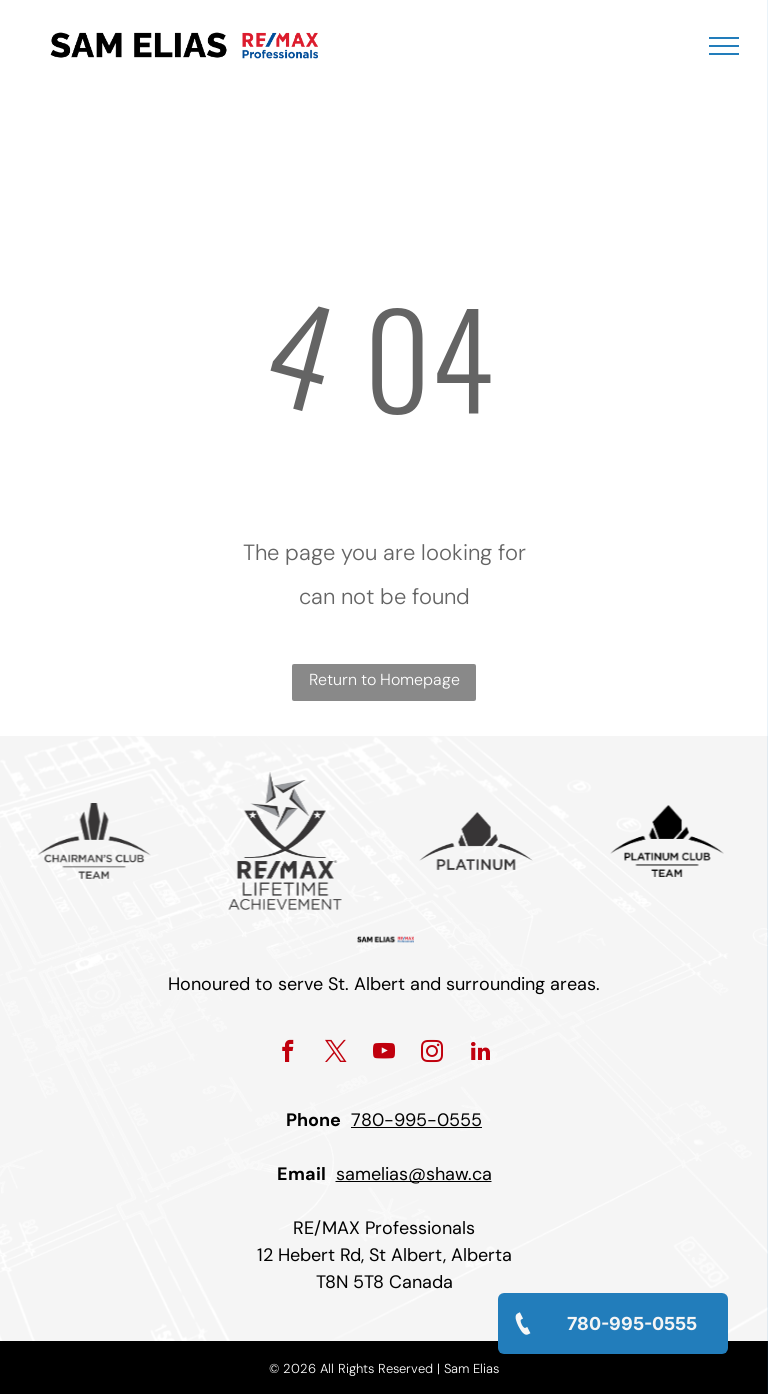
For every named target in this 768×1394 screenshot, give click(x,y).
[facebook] (288, 1054)
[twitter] (336, 1054)
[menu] (724, 46)
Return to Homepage (384, 679)
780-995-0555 (416, 1120)
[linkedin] (480, 1054)
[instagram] (432, 1054)
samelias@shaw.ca (414, 1174)
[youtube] (384, 1054)
